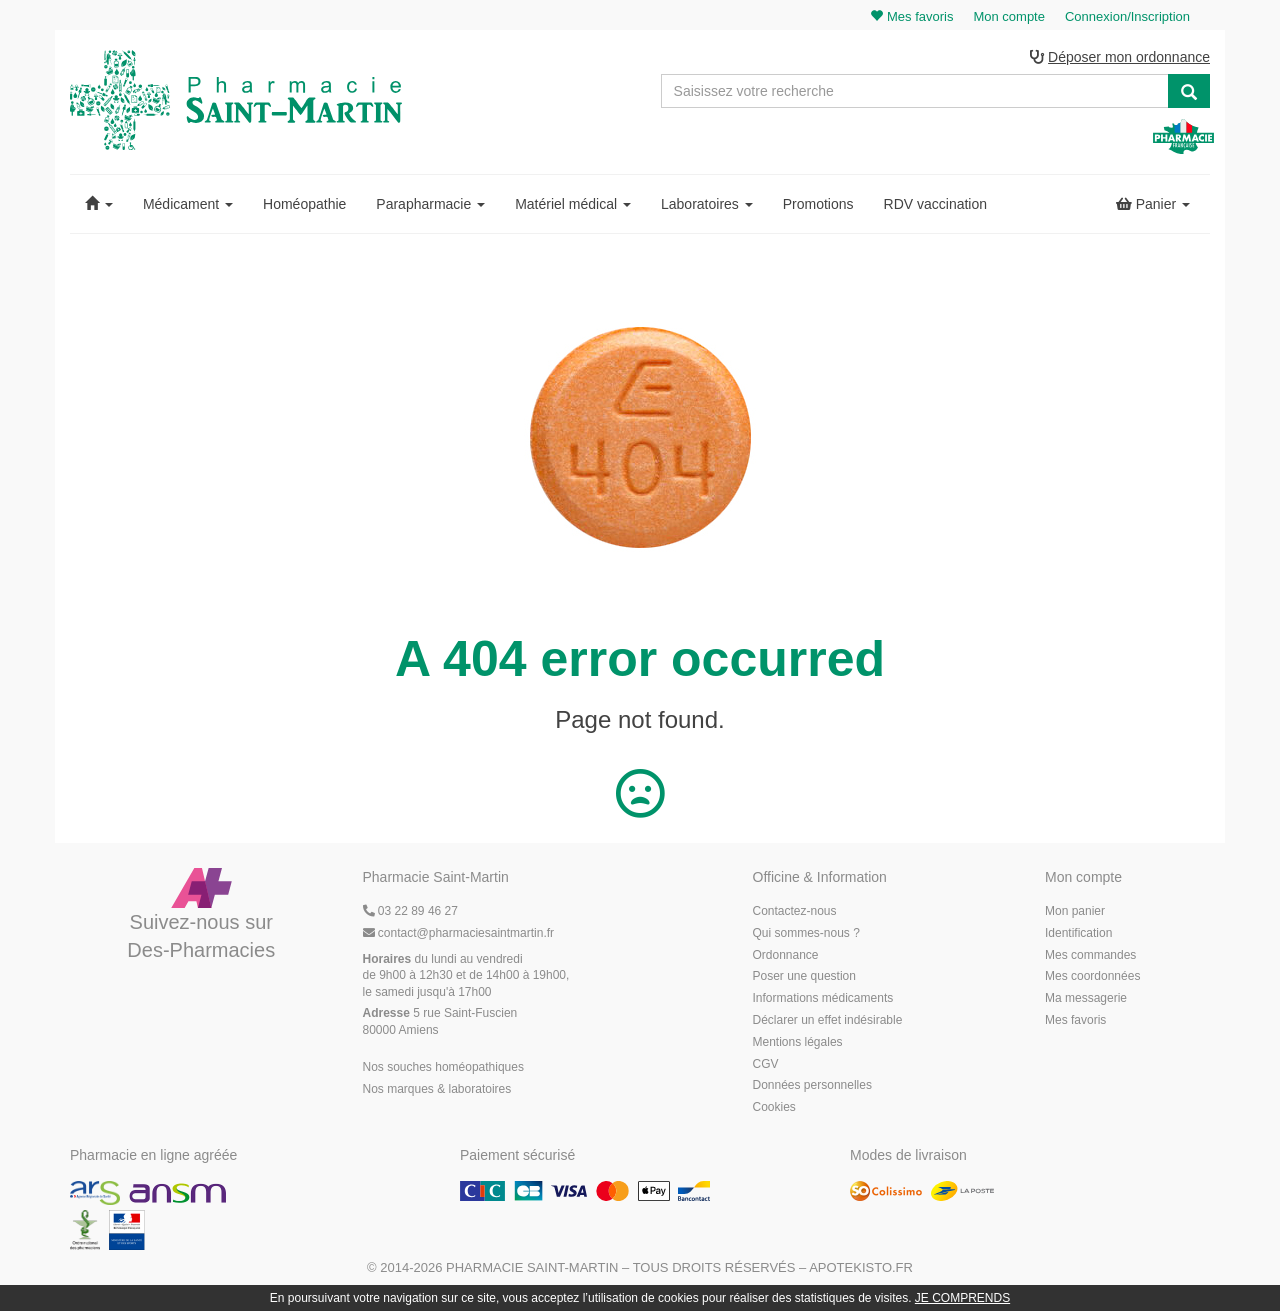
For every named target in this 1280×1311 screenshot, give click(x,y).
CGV (766, 1064)
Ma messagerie (1086, 998)
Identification (1078, 933)
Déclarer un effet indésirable (828, 1020)
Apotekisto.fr (861, 1267)
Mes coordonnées (1092, 976)
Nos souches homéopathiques (443, 1067)
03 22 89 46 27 (410, 911)
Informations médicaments (823, 998)
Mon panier (1075, 911)
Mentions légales (798, 1042)
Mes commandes (1090, 955)
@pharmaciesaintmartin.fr (459, 933)
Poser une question (804, 976)
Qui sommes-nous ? (806, 933)
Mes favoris (1075, 1020)
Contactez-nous (795, 911)
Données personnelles (812, 1085)
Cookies (774, 1107)
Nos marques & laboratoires (437, 1089)
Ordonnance (786, 955)
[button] (99, 204)
